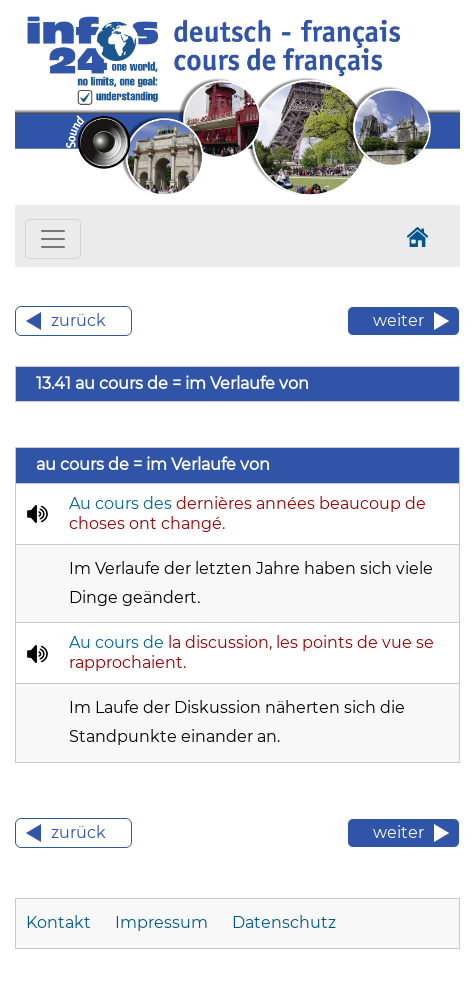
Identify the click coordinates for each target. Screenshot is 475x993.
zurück (78, 320)
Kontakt (58, 922)
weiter (398, 320)
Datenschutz (284, 922)
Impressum (161, 922)
